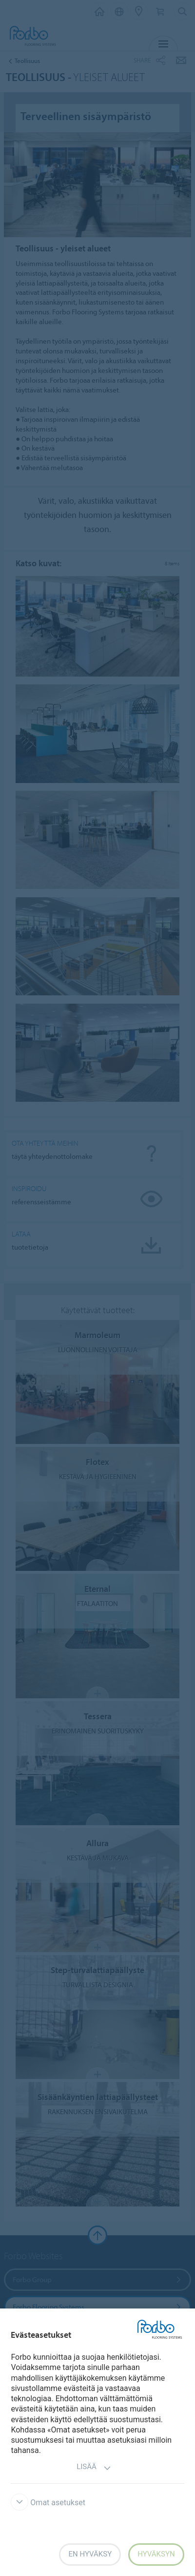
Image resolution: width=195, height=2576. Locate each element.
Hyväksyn (156, 2554)
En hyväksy (90, 2554)
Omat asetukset (48, 2502)
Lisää (94, 2467)
